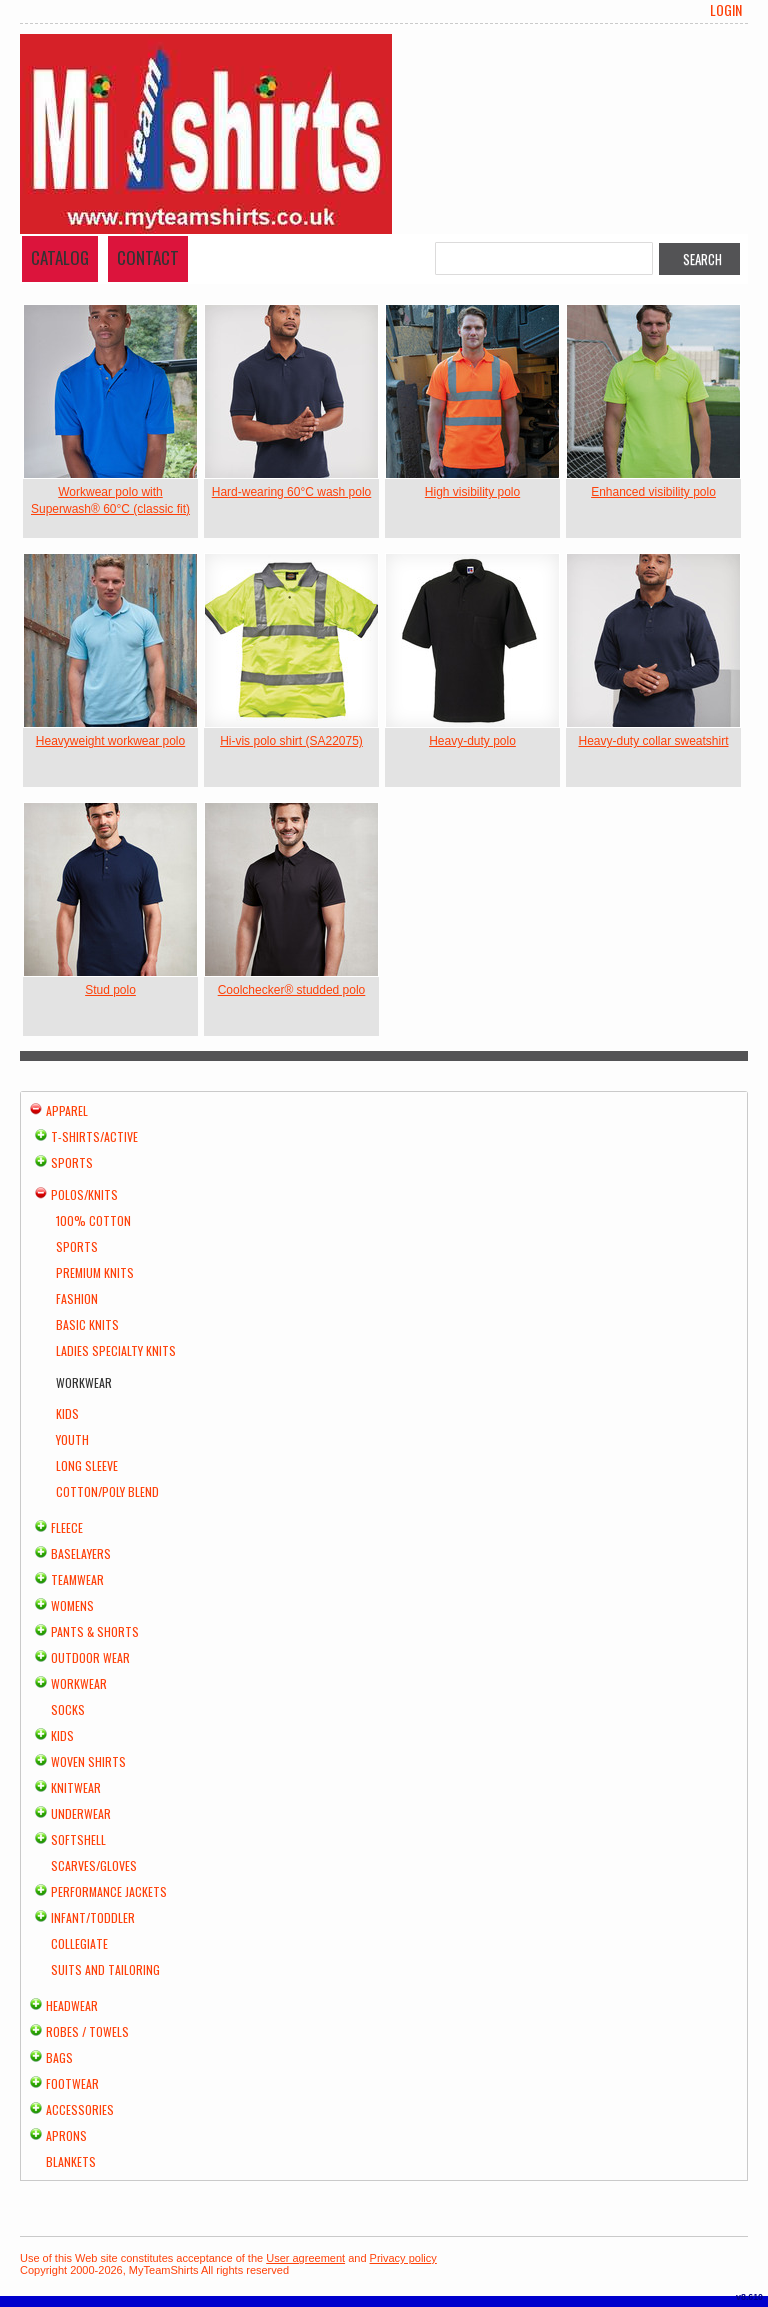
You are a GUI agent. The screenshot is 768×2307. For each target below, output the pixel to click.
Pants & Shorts (95, 1631)
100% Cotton (93, 1220)
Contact (148, 257)
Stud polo (110, 990)
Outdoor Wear (90, 1657)
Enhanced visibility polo (653, 492)
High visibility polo (472, 492)
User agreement (305, 2258)
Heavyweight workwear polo (110, 741)
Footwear (72, 2083)
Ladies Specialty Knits (116, 1350)
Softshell (78, 1839)
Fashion (77, 1298)
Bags (59, 2057)
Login (726, 10)
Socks (68, 1709)
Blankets (71, 2161)
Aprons (66, 2135)
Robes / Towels (87, 2031)
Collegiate (79, 1943)
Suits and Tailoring (105, 1969)
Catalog (60, 257)
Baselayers (81, 1553)
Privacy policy (403, 2258)
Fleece (67, 1527)
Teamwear (77, 1579)
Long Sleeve (87, 1465)
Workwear (79, 1683)
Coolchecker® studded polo (292, 990)
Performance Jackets (109, 1891)
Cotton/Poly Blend (107, 1491)
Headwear (72, 2005)
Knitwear (76, 1787)
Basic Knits (87, 1324)
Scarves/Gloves (94, 1865)
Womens (72, 1605)
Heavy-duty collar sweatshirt (653, 741)
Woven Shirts (88, 1761)
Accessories (80, 2109)
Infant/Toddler (93, 1917)
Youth (72, 1439)
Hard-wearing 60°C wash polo (292, 492)
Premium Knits (95, 1272)
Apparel (67, 1110)
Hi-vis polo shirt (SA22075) (291, 741)
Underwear (81, 1813)
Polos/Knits (84, 1194)
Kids (67, 1413)
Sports (72, 1162)
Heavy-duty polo (472, 741)
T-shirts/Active (94, 1136)
